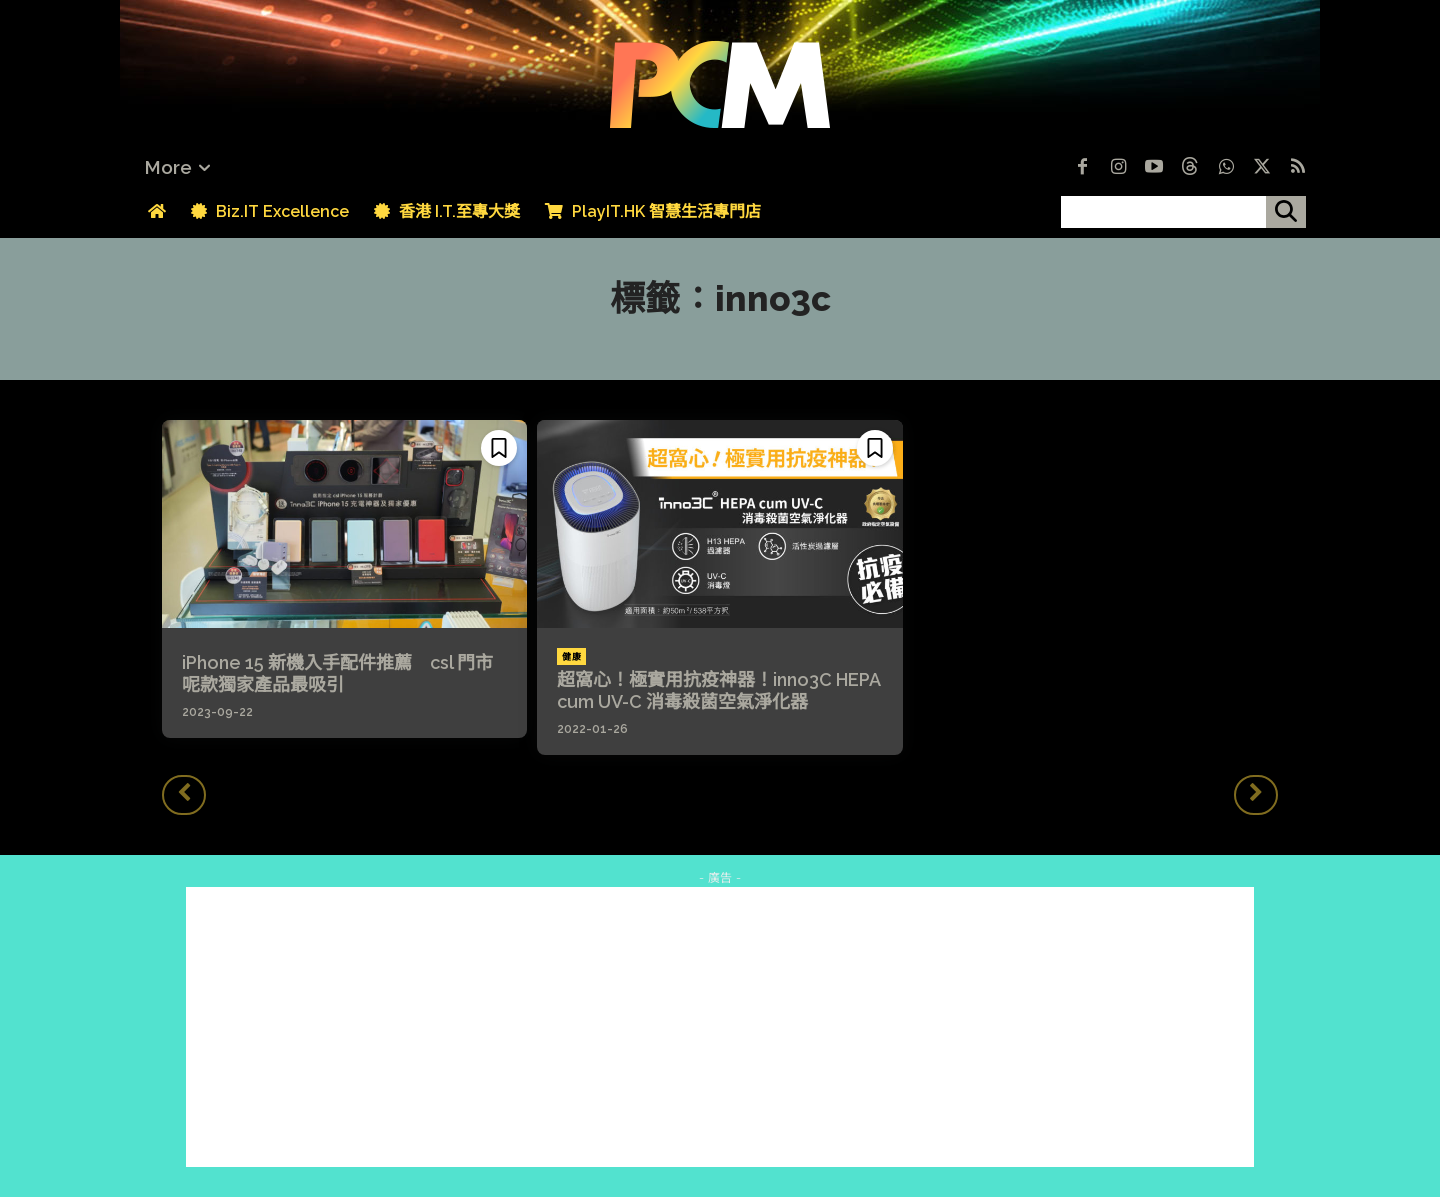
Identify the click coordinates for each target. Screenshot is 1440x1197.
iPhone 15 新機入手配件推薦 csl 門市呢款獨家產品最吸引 (337, 673)
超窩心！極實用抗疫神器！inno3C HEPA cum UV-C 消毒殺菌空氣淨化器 (719, 690)
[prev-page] (184, 795)
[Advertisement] (720, 1027)
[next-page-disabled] (1256, 795)
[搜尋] (1286, 212)
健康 (571, 657)
